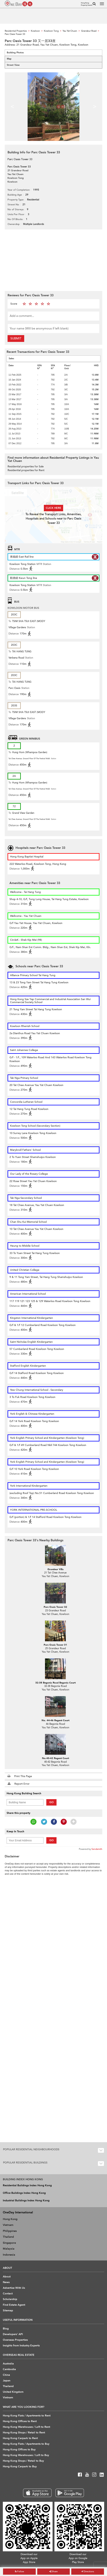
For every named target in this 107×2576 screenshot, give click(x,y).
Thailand (8, 2237)
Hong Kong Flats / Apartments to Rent (26, 2415)
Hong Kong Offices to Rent (20, 2421)
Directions (87, 2571)
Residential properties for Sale (26, 466)
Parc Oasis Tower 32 (55, 1607)
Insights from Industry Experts (21, 2345)
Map (9, 58)
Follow (19, 2571)
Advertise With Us (14, 2288)
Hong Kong (10, 2219)
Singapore (9, 2243)
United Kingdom (13, 2392)
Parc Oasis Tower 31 (55, 1645)
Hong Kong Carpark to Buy (20, 2466)
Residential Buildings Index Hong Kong (27, 2185)
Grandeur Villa (55, 1569)
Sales (11, 358)
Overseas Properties (15, 2340)
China (6, 2375)
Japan (6, 2380)
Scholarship (10, 2299)
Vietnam (8, 2225)
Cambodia (9, 2369)
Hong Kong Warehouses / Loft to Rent (26, 2427)
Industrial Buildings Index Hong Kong (26, 2200)
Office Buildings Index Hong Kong (24, 2193)
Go (51, 1802)
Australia (8, 2363)
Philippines (10, 2231)
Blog (6, 2328)
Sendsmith (96, 1849)
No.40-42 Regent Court (55, 1758)
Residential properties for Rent (26, 470)
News (6, 2282)
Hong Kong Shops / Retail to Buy (23, 2461)
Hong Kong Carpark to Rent (20, 2438)
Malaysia (8, 2248)
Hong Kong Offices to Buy (19, 2449)
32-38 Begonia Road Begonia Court (55, 1682)
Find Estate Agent (14, 2305)
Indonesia (9, 2255)
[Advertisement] (53, 259)
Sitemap (8, 2310)
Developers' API (13, 2334)
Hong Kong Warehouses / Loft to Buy (26, 2455)
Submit (15, 338)
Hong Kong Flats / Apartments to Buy (26, 2444)
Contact (8, 2293)
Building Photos (15, 52)
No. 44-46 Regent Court (55, 1720)
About (7, 2276)
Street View (13, 64)
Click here (53, 508)
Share (53, 2571)
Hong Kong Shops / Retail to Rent (24, 2432)
